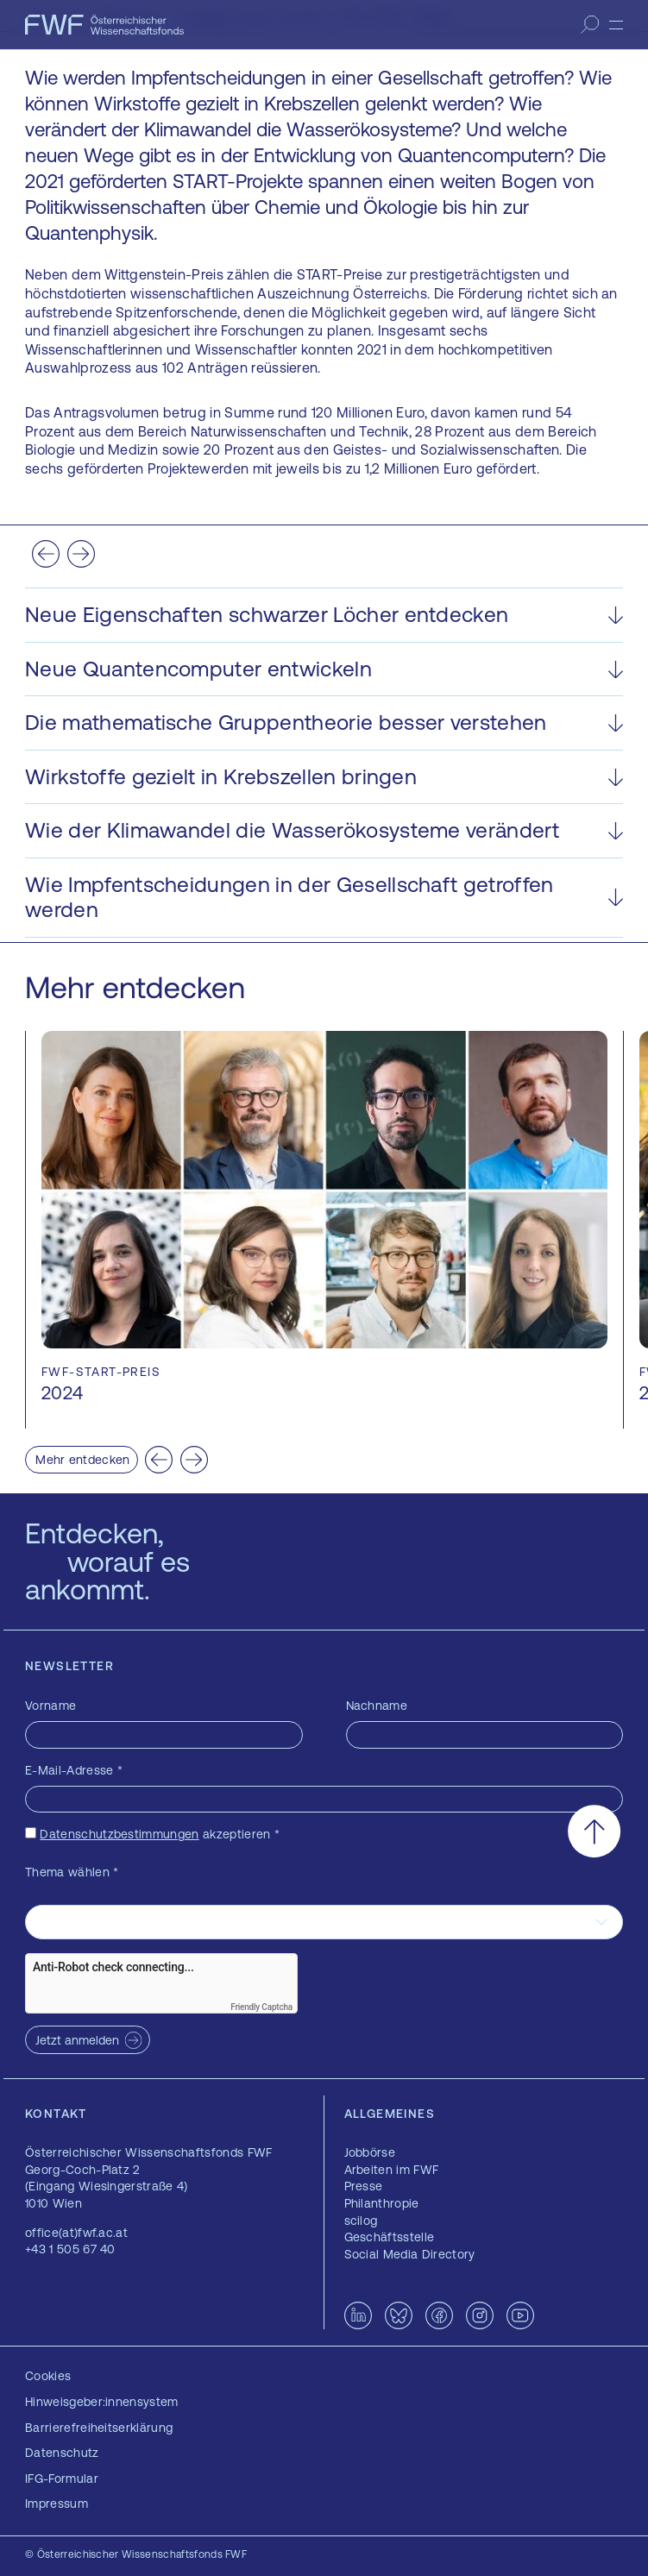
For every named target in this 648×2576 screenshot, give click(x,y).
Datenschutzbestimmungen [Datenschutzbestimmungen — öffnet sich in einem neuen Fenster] (119, 1834)
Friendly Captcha (261, 2007)
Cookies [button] (48, 2376)
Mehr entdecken (82, 1460)
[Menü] (616, 25)
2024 (62, 1393)
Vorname (50, 1705)
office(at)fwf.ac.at (76, 2233)
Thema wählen (72, 1872)
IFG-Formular (61, 2478)
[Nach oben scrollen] (594, 1831)
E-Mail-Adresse (74, 1770)
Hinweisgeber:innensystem (102, 2402)
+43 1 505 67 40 (70, 2249)
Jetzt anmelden (77, 2040)
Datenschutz (62, 2453)
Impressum (56, 2503)
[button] (324, 615)
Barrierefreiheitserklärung (99, 2428)
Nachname (377, 1705)
